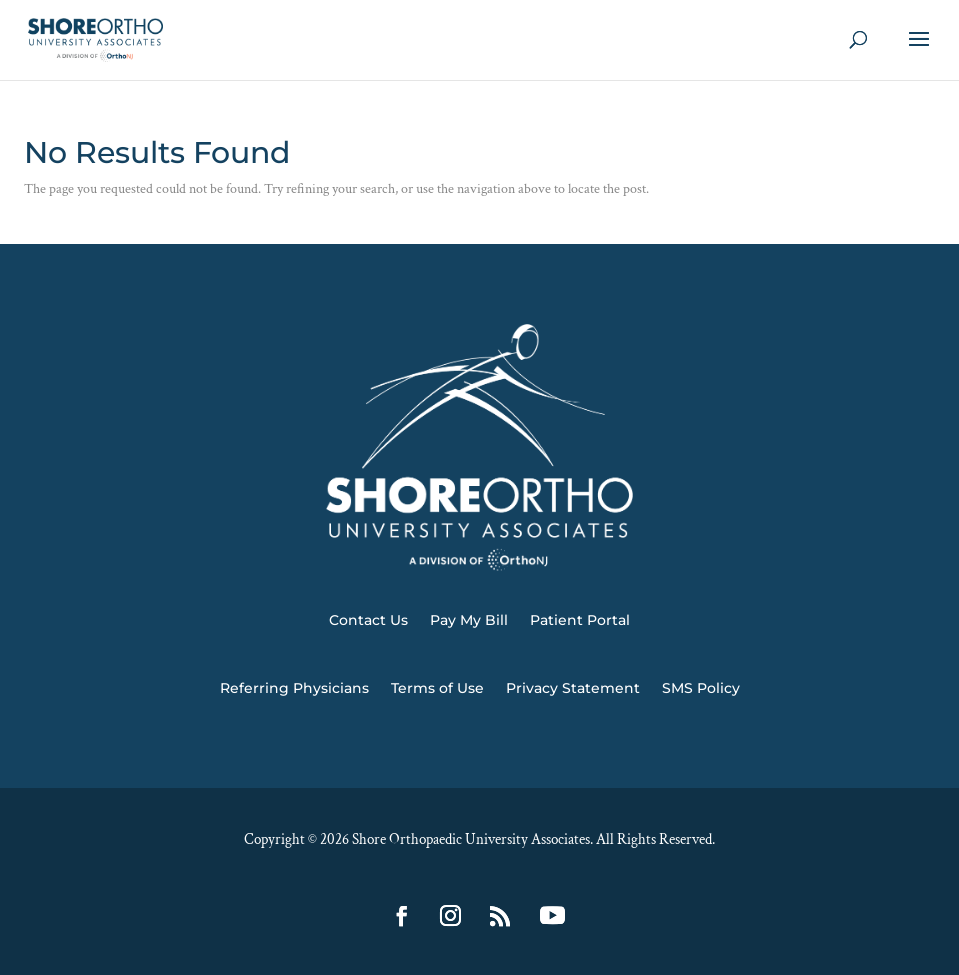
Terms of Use (437, 688)
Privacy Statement (573, 688)
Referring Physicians (294, 688)
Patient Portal (580, 620)
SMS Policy (701, 688)
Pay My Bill (469, 620)
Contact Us (368, 620)
